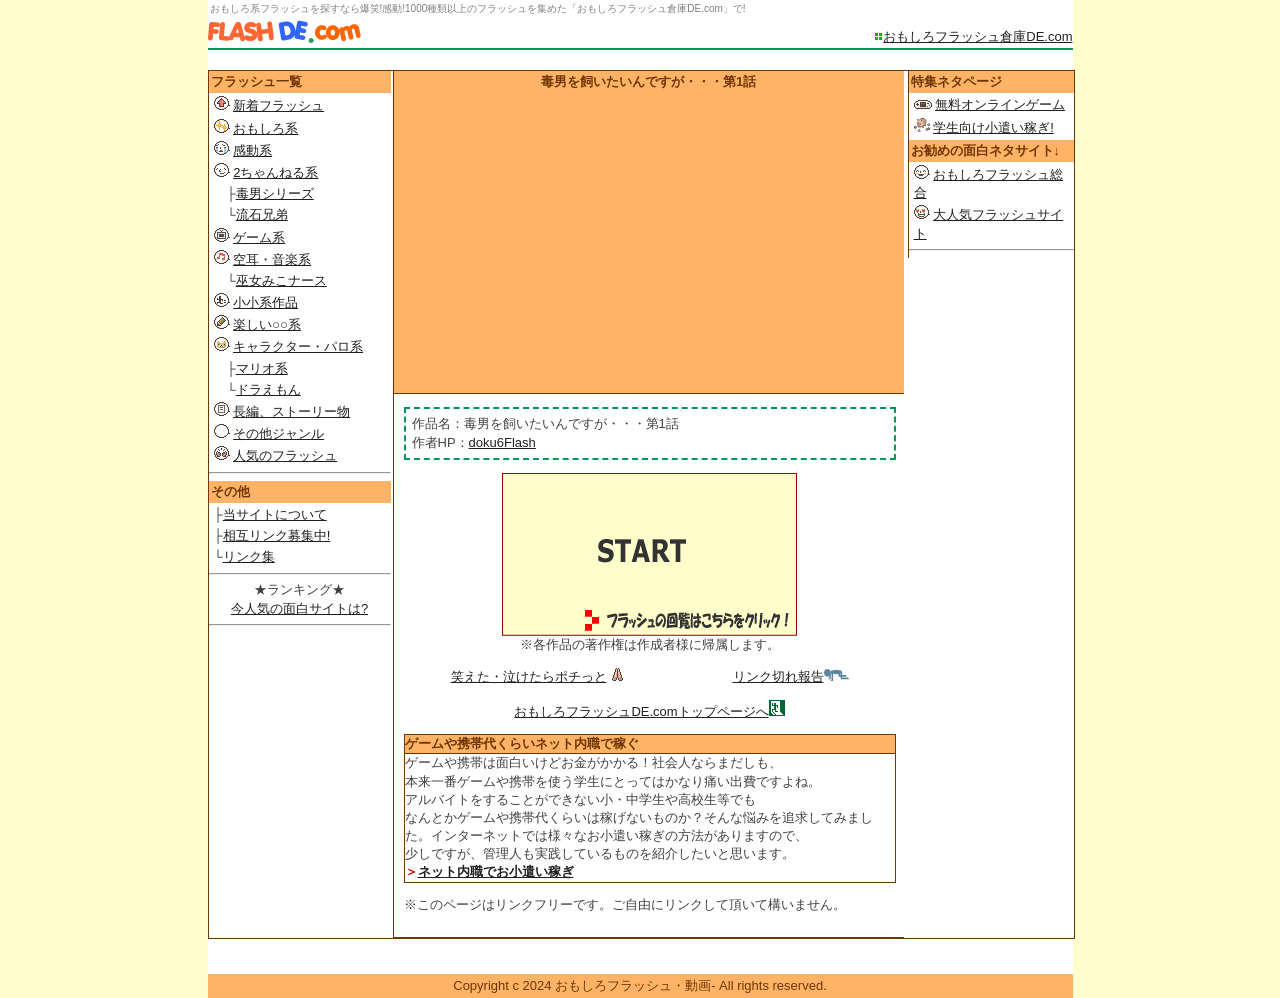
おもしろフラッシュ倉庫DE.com (977, 36)
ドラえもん (268, 389)
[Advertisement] (649, 241)
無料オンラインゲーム (1000, 104)
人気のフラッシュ (285, 455)
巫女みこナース (281, 280)
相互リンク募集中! (277, 535)
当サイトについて (275, 514)
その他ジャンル (278, 433)
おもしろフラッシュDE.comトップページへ (641, 711)
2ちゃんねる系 (275, 172)
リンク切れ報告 (791, 676)
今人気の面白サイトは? (299, 608)
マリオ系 (262, 368)
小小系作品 (265, 302)
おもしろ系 (265, 128)
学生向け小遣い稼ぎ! (993, 127)
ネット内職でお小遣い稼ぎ (496, 871)
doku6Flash (502, 442)
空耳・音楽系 (272, 259)
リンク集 (249, 556)
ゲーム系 (259, 237)
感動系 (252, 150)
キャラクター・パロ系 (298, 346)
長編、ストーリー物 (291, 411)
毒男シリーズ (275, 193)
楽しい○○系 (267, 324)
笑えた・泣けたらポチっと (539, 676)
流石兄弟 (262, 214)
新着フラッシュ (278, 105)
